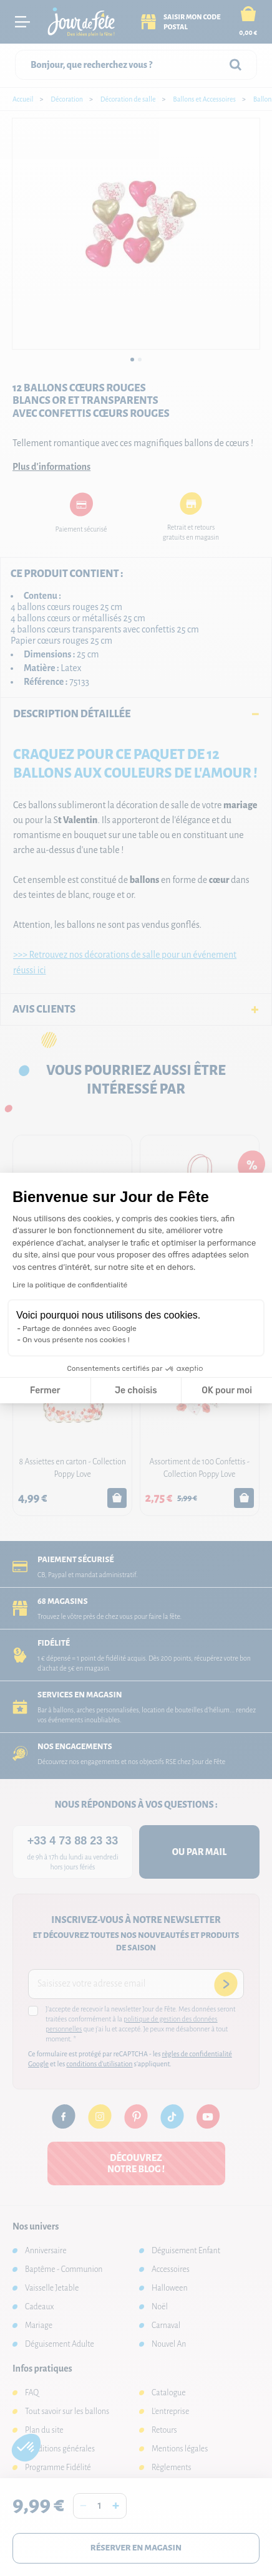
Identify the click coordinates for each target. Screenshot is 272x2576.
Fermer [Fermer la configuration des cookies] (45, 1390)
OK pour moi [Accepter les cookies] (227, 1390)
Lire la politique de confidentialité (69, 1285)
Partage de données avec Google (79, 1328)
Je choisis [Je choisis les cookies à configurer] (136, 1390)
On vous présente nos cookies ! (76, 1339)
